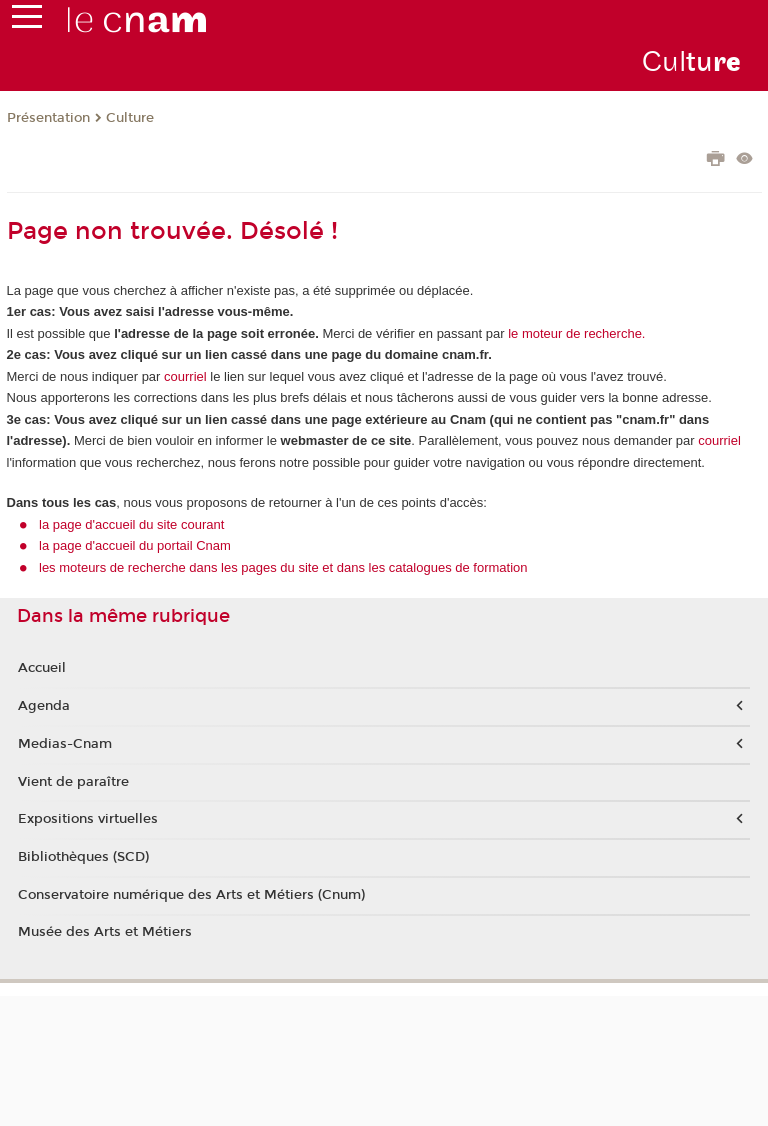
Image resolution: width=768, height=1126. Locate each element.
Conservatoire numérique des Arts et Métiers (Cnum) (191, 895)
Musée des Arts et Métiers (105, 932)
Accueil (42, 668)
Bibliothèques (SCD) (83, 857)
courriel (185, 376)
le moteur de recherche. (575, 333)
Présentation (48, 118)
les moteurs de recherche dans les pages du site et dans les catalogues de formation (283, 567)
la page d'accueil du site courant (131, 524)
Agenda (44, 706)
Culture (130, 118)
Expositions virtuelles (88, 819)
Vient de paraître (73, 782)
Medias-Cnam (65, 744)
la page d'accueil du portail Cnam (135, 545)
